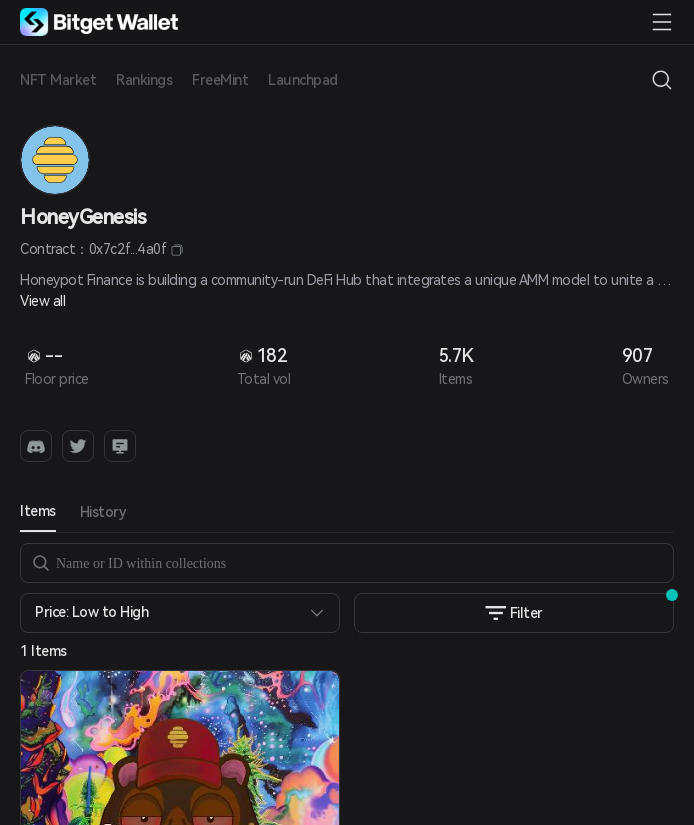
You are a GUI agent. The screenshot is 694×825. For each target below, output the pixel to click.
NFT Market (58, 80)
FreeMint (220, 80)
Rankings (144, 80)
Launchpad (303, 80)
